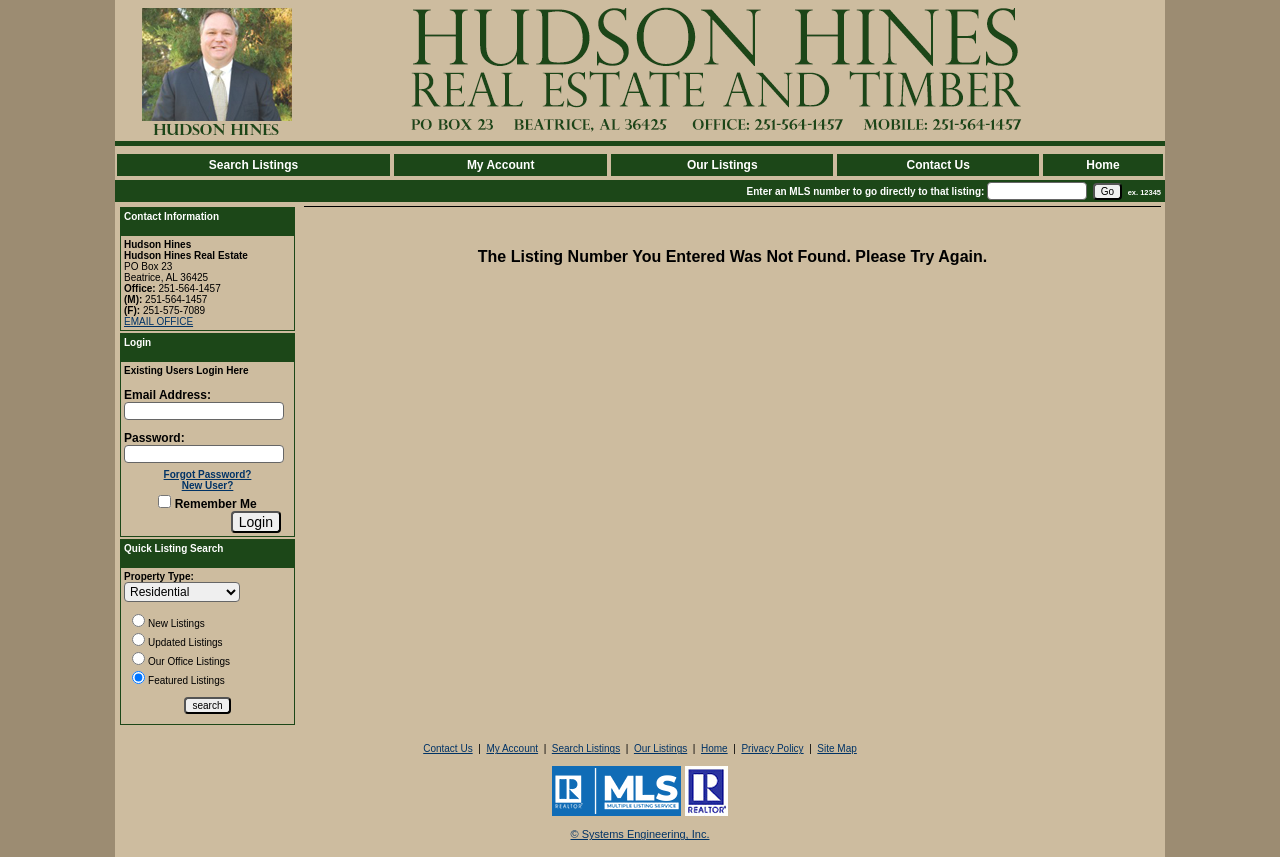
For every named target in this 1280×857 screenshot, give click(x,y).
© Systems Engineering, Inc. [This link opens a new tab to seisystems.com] (640, 834)
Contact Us (937, 165)
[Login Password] (204, 454)
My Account (501, 165)
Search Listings (253, 165)
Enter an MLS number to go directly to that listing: (866, 191)
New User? (208, 485)
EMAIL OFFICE (158, 321)
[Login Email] (204, 411)
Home (1102, 165)
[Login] (256, 522)
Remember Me (207, 504)
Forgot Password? (208, 474)
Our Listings (722, 165)
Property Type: (159, 576)
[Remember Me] (164, 501)
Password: (154, 438)
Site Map (836, 748)
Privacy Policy (772, 748)
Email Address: (167, 395)
